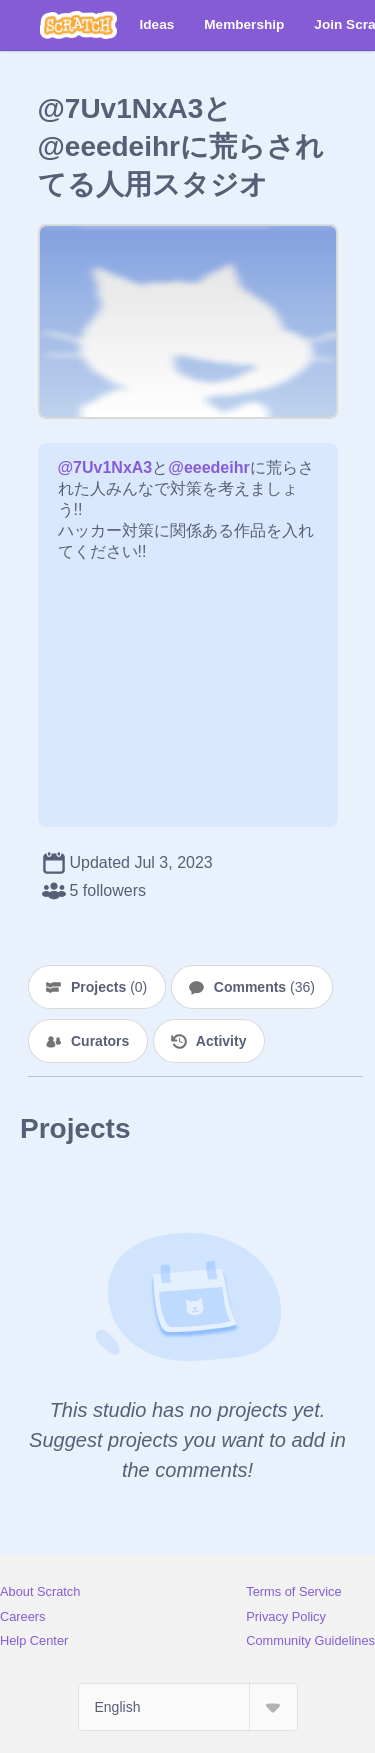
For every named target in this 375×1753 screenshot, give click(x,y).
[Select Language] (188, 1707)
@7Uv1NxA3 (105, 467)
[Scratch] (78, 25)
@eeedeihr (208, 467)
